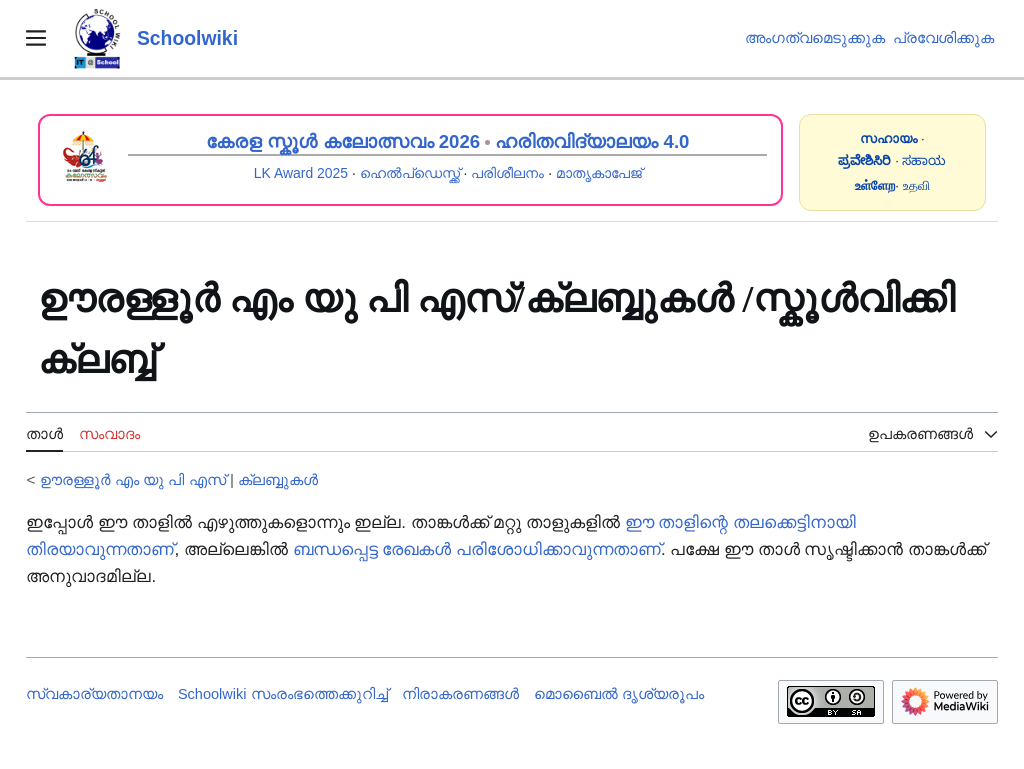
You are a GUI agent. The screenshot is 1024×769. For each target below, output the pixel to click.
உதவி (916, 185)
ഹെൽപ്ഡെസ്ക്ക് (410, 173)
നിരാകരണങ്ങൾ (460, 694)
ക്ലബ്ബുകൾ (278, 479)
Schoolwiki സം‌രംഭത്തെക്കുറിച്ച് (283, 694)
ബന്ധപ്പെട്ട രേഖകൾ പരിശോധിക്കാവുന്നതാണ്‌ (477, 549)
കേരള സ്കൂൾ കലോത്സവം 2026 (343, 141)
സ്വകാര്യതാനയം (94, 694)
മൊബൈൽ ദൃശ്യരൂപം (619, 694)
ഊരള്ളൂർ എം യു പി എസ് (133, 479)
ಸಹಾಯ (924, 160)
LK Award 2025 (301, 173)
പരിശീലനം (507, 173)
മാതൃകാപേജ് (599, 173)
